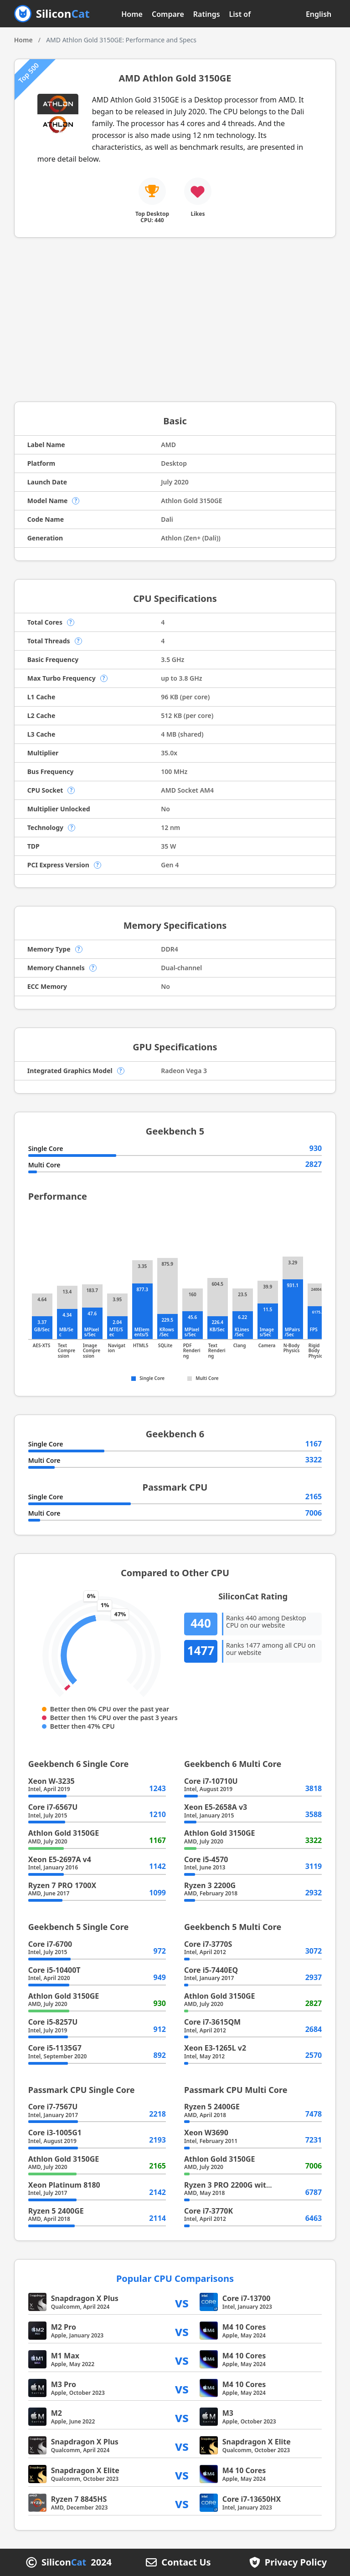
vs (182, 2302)
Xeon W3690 (206, 2133)
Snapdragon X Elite (256, 2442)
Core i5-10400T (54, 1970)
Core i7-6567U (53, 1807)
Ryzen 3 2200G (210, 1885)
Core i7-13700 (246, 2298)
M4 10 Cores (244, 2327)
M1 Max (65, 2356)
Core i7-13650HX (251, 2499)
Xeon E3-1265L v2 (215, 2048)
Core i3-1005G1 (55, 2133)
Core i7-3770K (208, 2211)
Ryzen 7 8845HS (79, 2499)
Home (132, 14)
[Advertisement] (175, 319)
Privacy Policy (296, 2562)
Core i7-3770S (208, 1944)
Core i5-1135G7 (55, 2048)
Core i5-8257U (53, 2022)
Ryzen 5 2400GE (56, 2211)
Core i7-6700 (50, 1944)
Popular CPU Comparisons (175, 2278)
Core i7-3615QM (212, 2022)
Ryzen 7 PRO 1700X (62, 1885)
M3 (227, 2413)
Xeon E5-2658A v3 (215, 1807)
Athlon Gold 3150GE (63, 1833)
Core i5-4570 (206, 1859)
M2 (56, 2413)
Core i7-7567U (53, 2107)
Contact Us (186, 2562)
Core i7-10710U (211, 1781)
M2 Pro (63, 2327)
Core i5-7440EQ (211, 1970)
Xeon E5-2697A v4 (59, 1859)
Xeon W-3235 (51, 1781)
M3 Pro (63, 2384)
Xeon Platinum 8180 (64, 2185)
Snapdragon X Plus (84, 2298)
